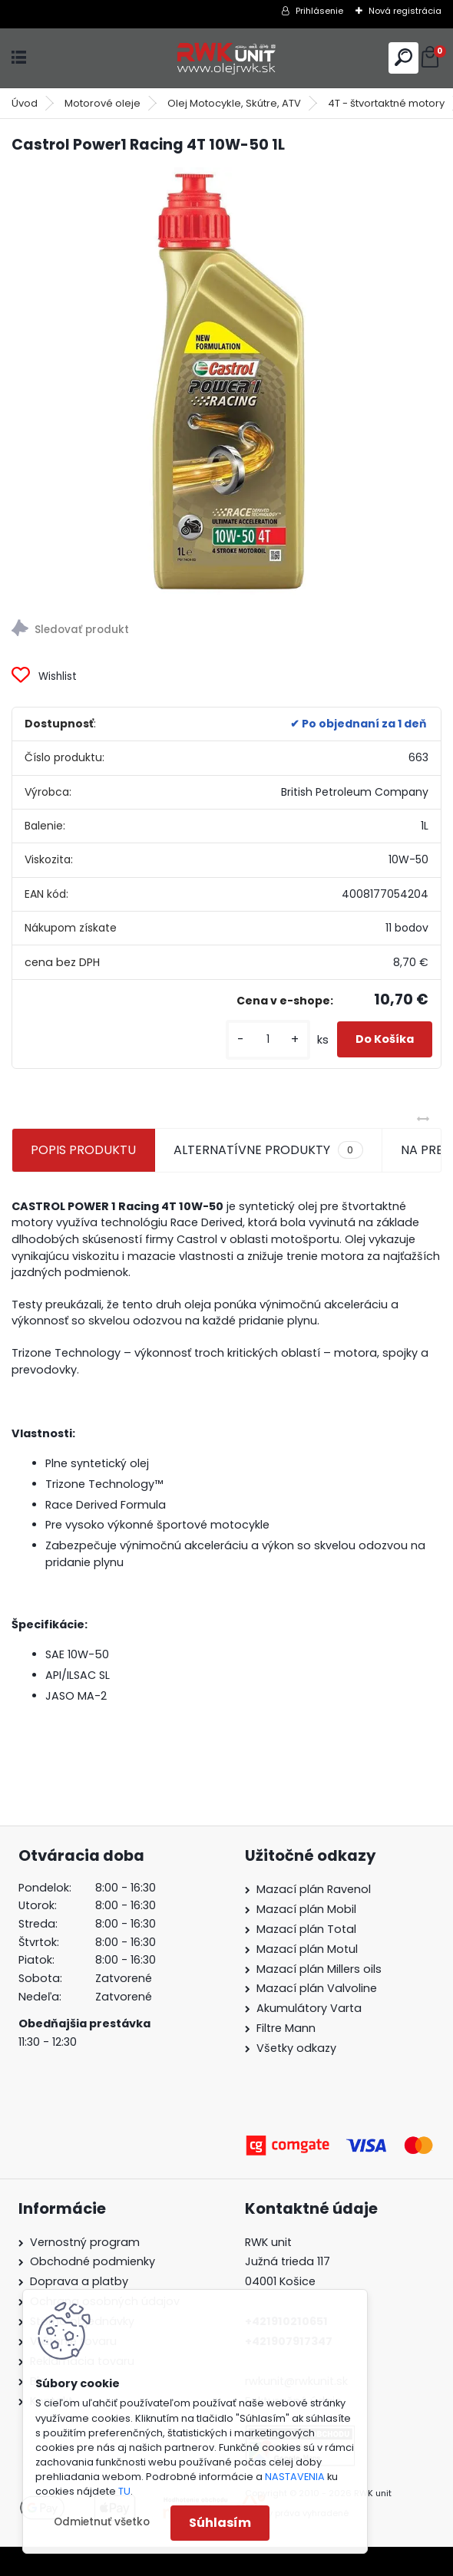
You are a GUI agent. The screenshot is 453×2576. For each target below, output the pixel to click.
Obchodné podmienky (92, 2261)
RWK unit (268, 2242)
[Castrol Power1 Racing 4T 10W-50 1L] (226, 382)
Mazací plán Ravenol (313, 1889)
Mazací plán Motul (307, 1949)
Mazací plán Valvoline (316, 1988)
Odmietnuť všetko (102, 2522)
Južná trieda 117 (289, 2261)
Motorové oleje (102, 103)
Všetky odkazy (296, 2048)
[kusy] (268, 1039)
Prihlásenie (319, 11)
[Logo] (226, 58)
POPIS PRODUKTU (83, 1150)
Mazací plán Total (306, 1929)
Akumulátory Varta (309, 2008)
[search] (403, 57)
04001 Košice (280, 2281)
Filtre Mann (286, 2028)
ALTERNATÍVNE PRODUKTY (268, 1150)
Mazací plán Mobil (306, 1909)
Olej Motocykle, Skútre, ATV (234, 103)
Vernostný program (85, 2242)
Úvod (25, 103)
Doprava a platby (79, 2281)
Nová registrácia (405, 11)
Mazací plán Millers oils (319, 1969)
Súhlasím (220, 2522)
